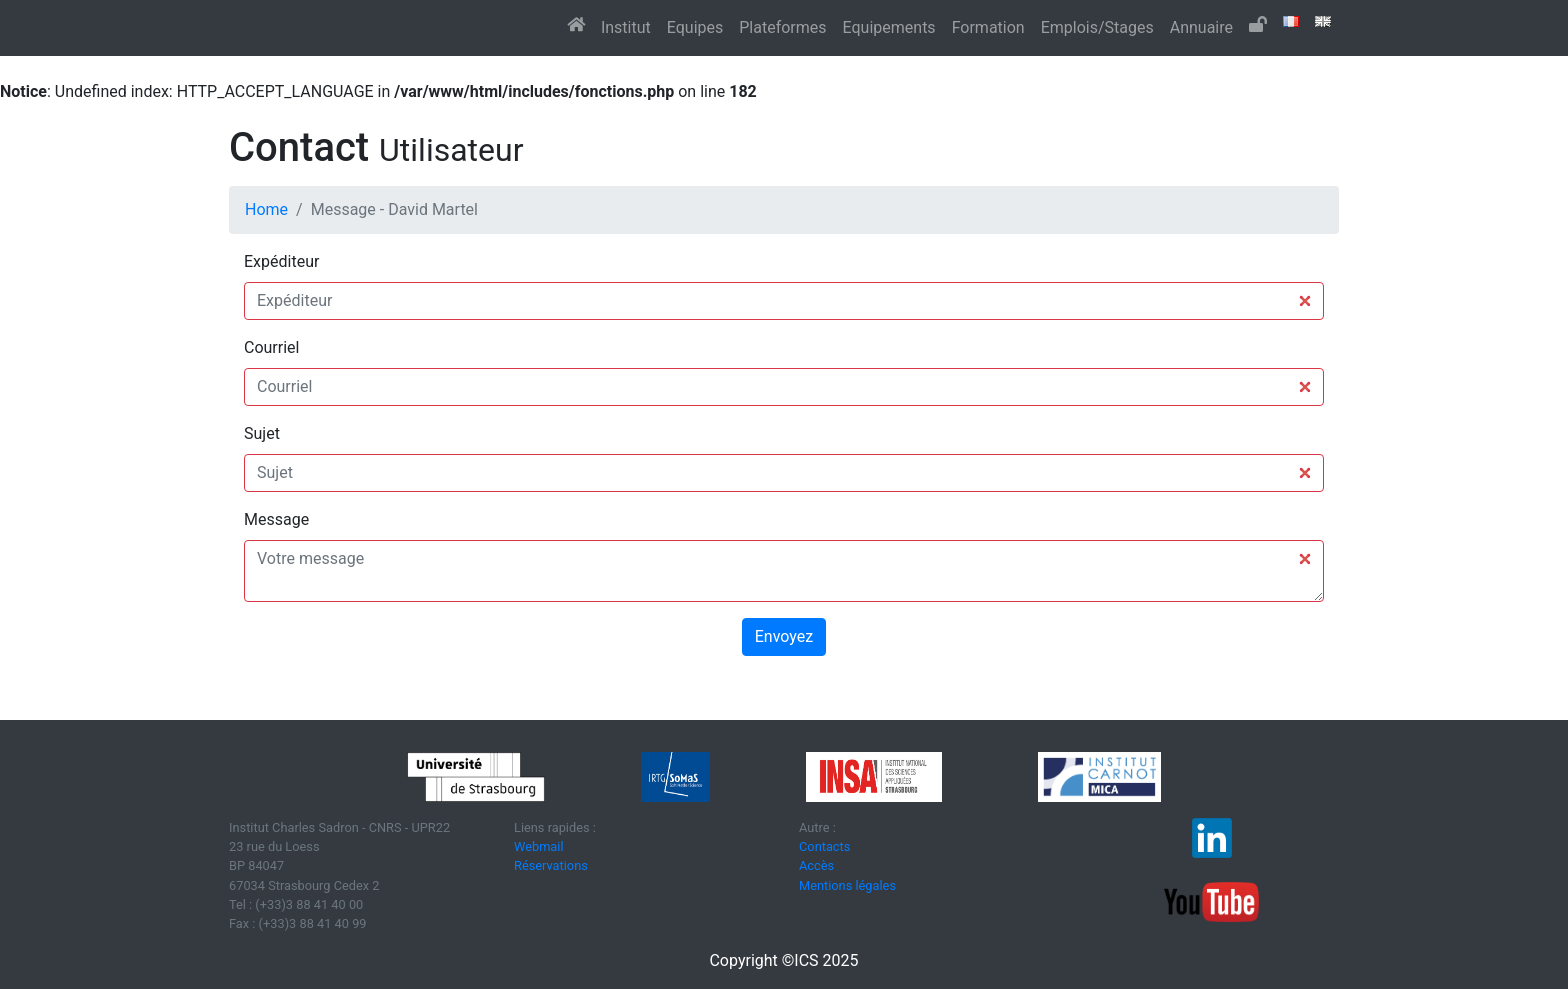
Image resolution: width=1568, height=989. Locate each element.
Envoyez (784, 636)
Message (276, 519)
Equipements (889, 27)
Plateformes (782, 27)
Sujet (262, 433)
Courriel (271, 347)
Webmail (539, 846)
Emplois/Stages (1097, 27)
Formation (988, 27)
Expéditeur (281, 261)
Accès (816, 865)
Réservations (551, 865)
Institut (626, 27)
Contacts (824, 846)
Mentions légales (847, 885)
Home (266, 209)
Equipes (695, 27)
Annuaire (1201, 27)
